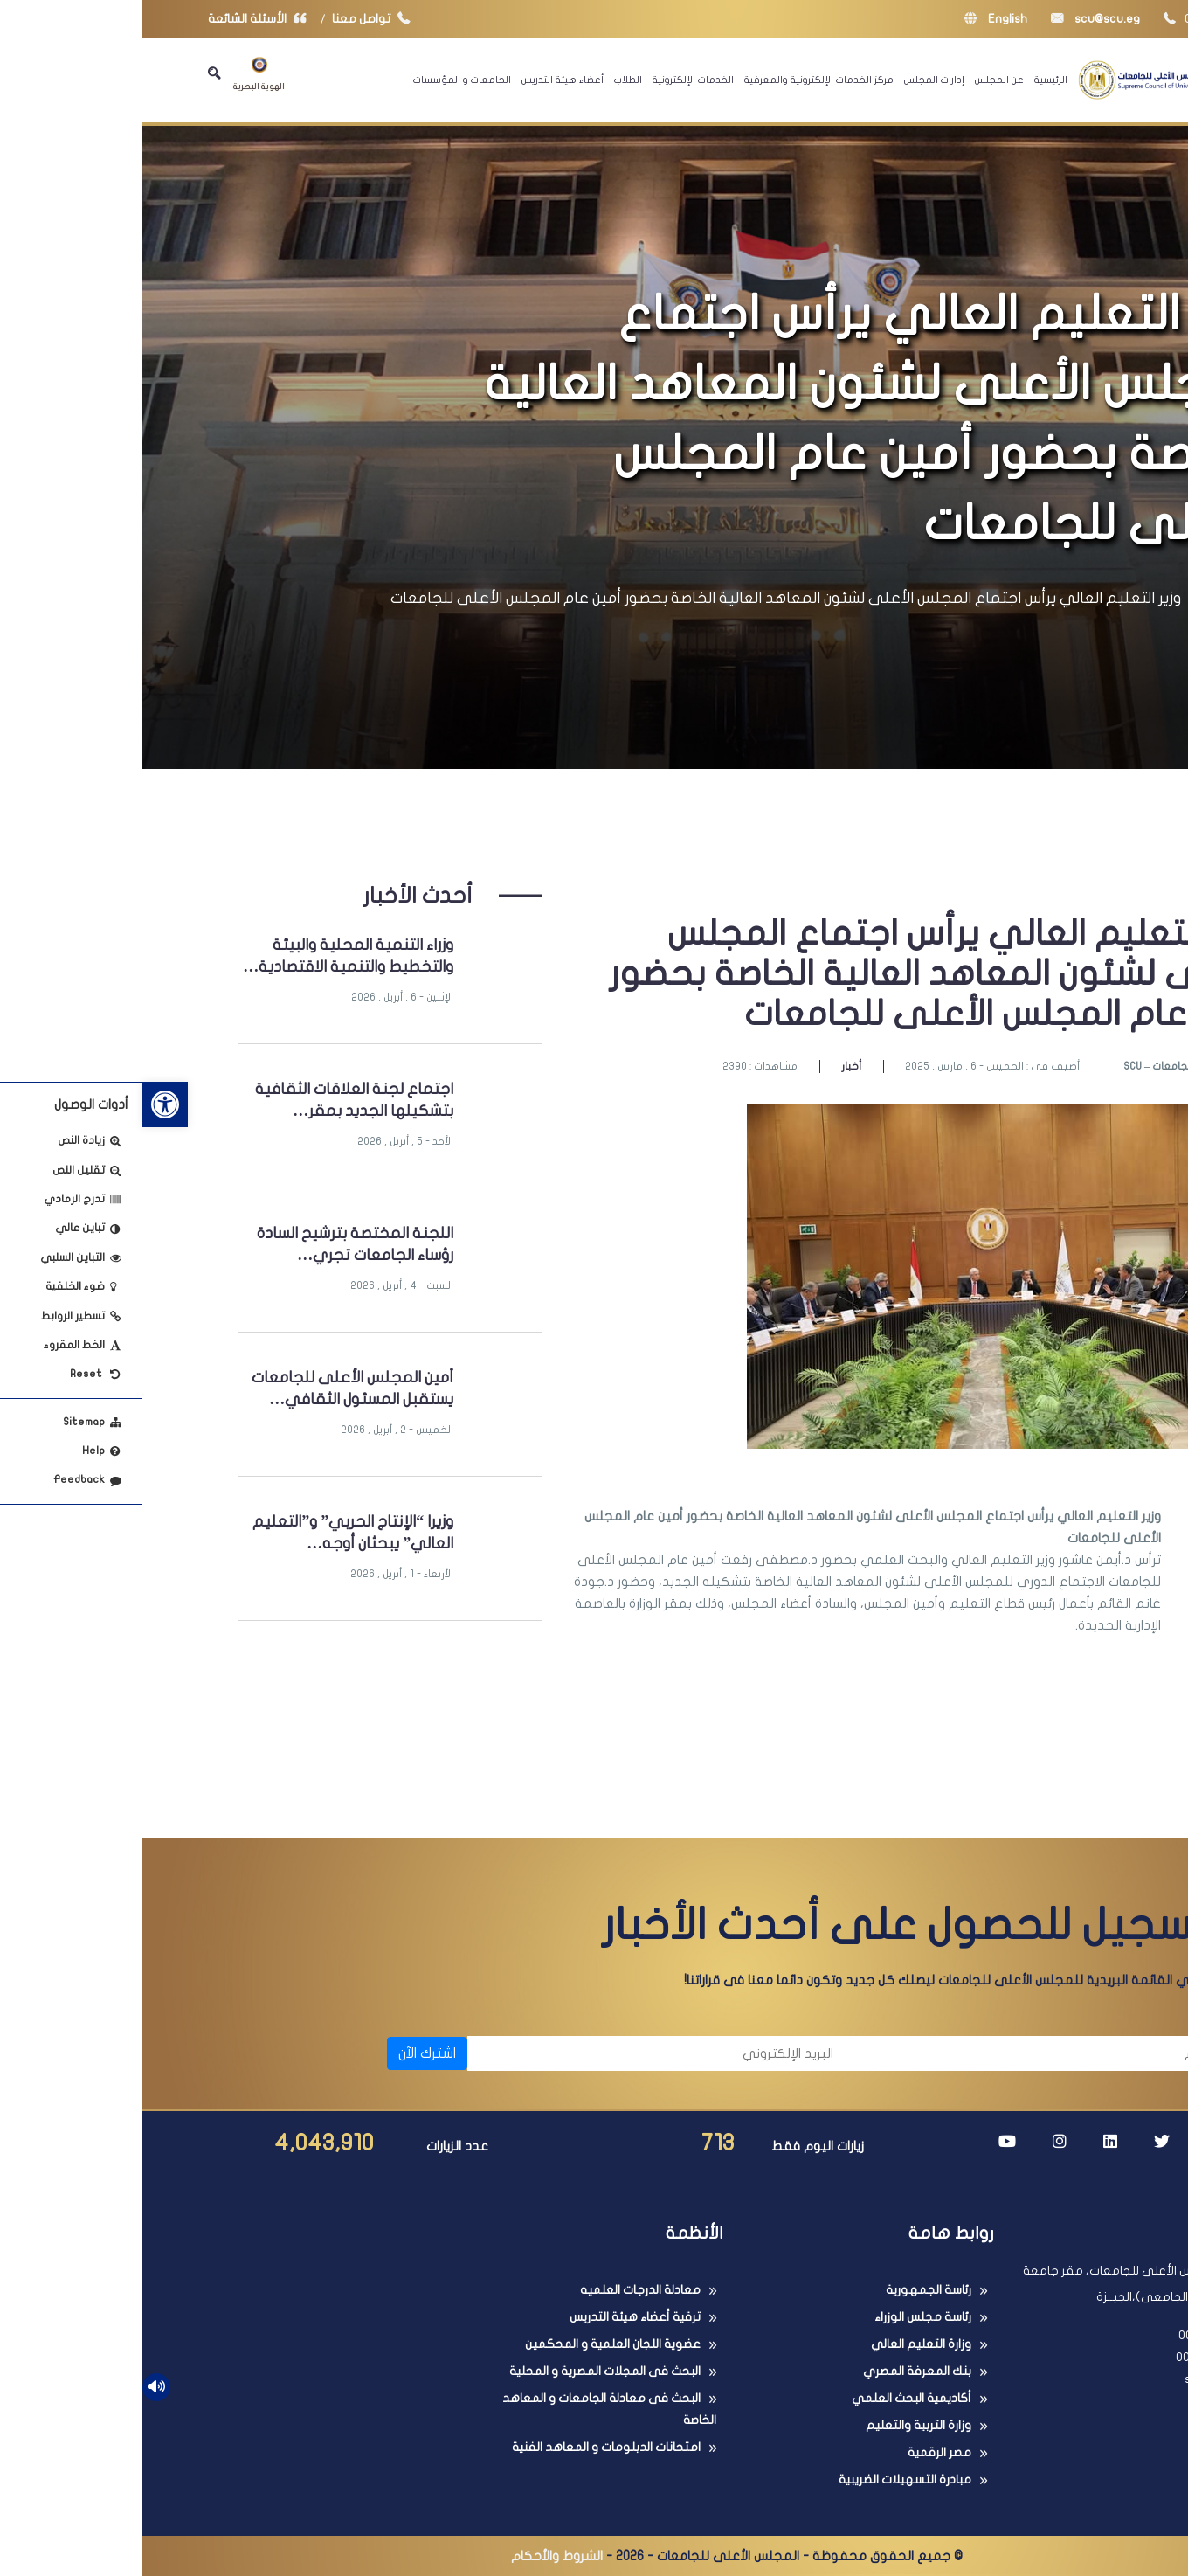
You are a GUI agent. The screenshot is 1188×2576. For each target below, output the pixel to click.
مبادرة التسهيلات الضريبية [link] (762, 2479)
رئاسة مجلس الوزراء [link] (780, 2316)
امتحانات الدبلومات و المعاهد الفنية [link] (464, 2447)
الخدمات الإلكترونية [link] (550, 79)
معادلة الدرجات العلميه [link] (498, 2289)
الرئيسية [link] (908, 79)
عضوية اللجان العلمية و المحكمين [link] (470, 2344)
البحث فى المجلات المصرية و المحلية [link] (462, 2371)
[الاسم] (900, 2053)
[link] (22, 1104)
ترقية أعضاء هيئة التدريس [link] (492, 2316)
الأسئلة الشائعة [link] (119, 18)
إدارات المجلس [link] (792, 79)
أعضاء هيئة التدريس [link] (420, 79)
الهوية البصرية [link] (116, 74)
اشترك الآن (285, 2053)
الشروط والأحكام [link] (414, 2556)
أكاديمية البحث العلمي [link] (769, 2398)
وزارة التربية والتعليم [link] (776, 2425)
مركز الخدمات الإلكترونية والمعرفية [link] (676, 79)
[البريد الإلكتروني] (516, 2053)
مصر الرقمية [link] (797, 2452)
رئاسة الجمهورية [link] (786, 2289)
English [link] (853, 18)
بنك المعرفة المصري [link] (775, 2371)
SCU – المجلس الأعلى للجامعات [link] (1051, 1066)
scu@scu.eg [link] (953, 18)
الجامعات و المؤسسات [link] (320, 79)
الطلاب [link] (486, 79)
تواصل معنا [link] (233, 18)
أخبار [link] (709, 1066)
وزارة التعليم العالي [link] (779, 2344)
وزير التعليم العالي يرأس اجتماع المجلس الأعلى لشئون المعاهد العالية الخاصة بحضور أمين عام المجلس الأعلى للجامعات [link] (643, 598)
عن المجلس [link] (856, 79)
